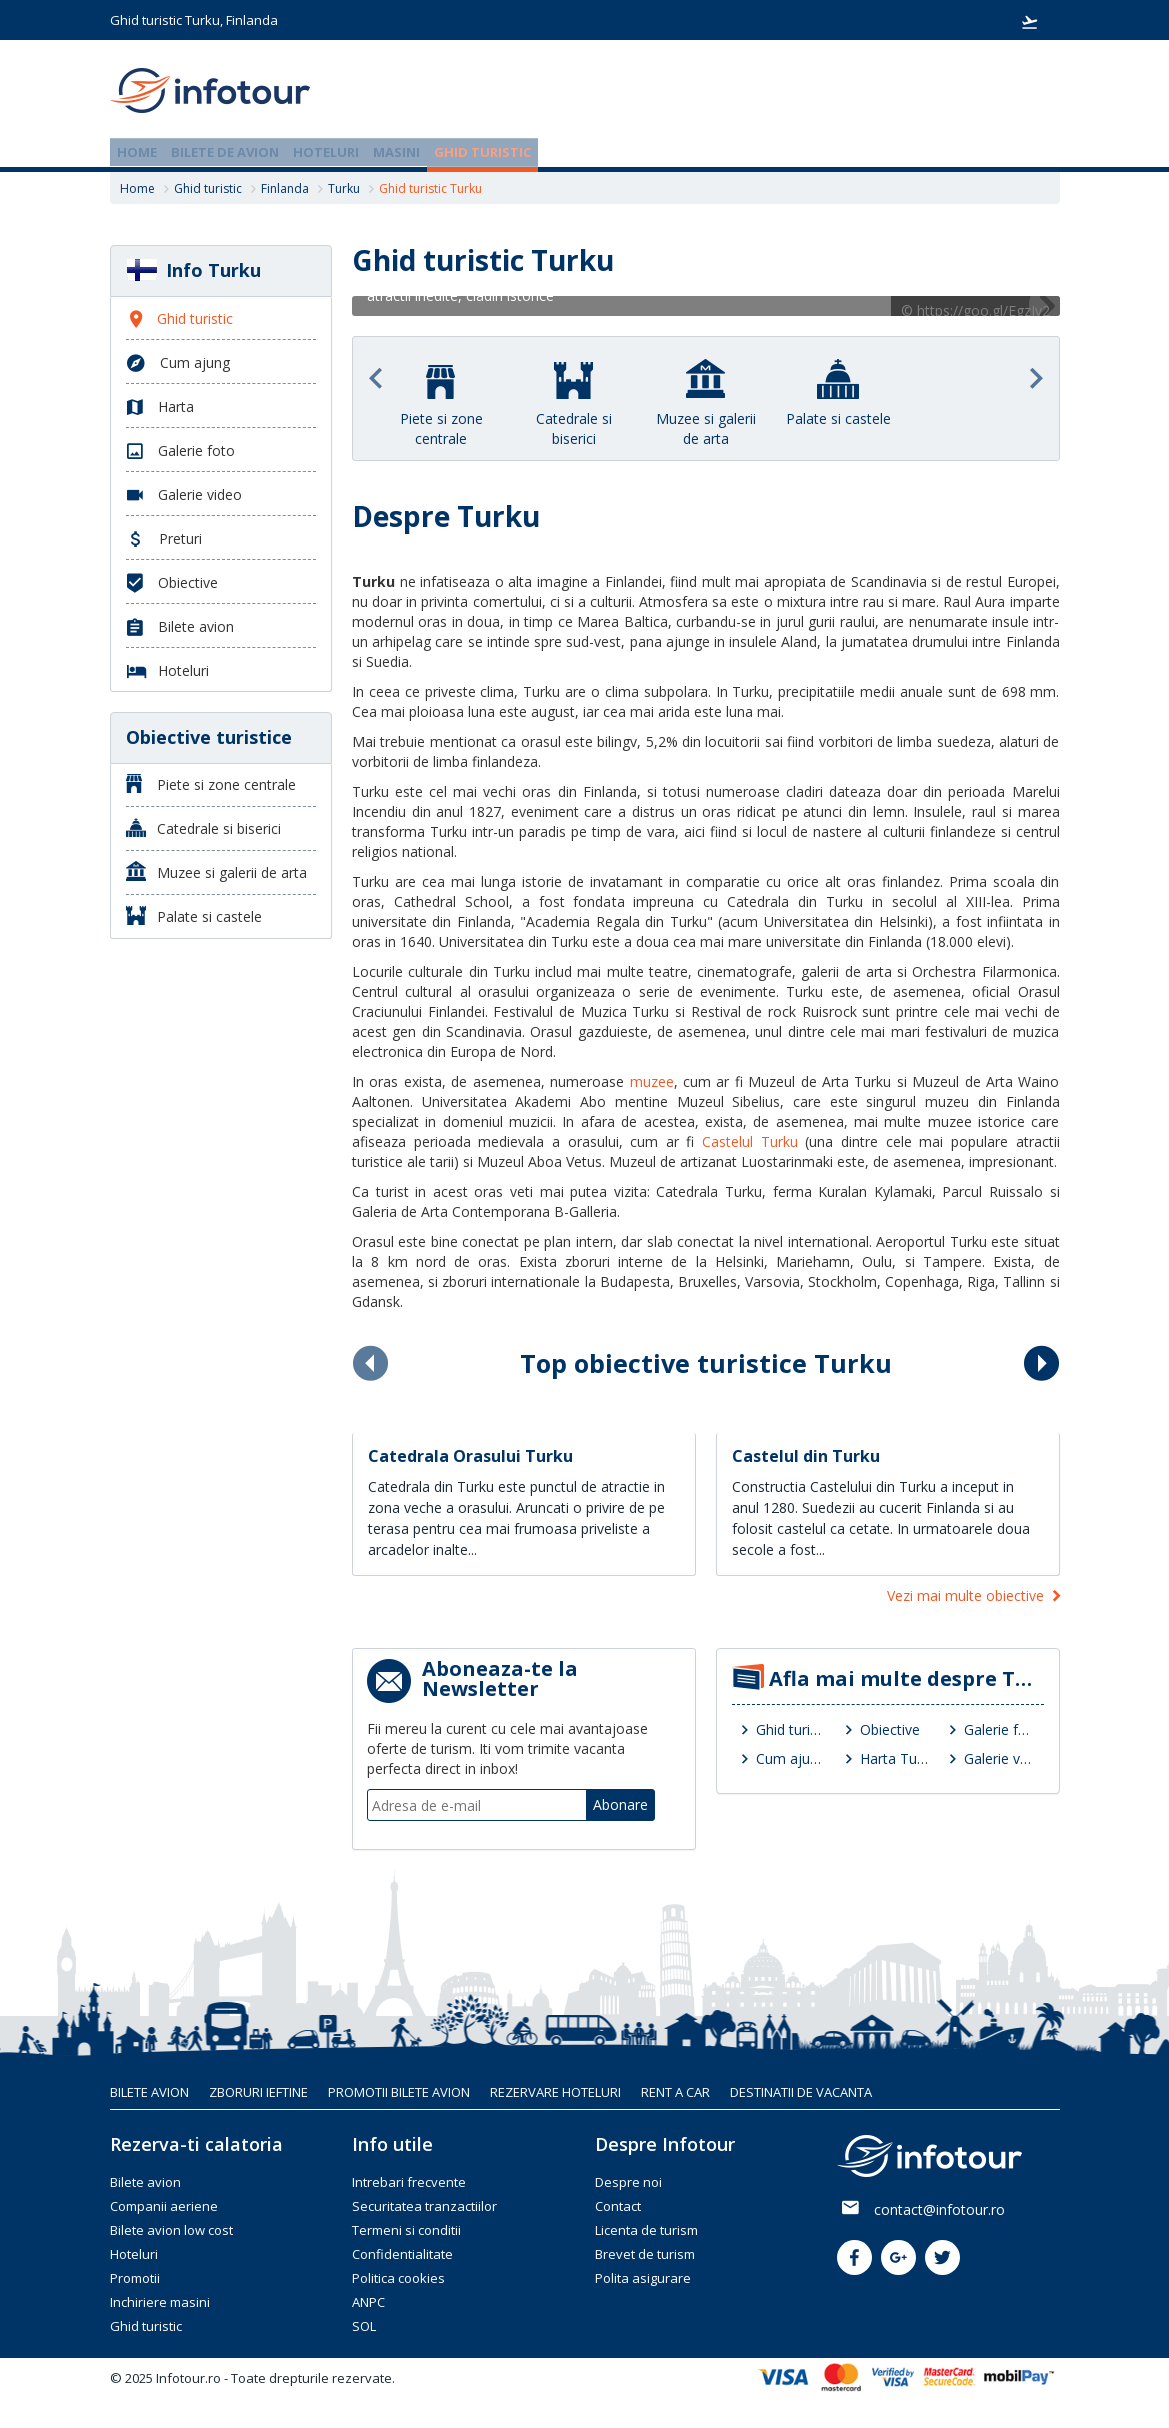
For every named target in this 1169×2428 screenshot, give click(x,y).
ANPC (368, 2302)
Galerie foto (1002, 1729)
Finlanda (285, 188)
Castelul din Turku (806, 1456)
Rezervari (1029, 22)
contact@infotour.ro (939, 2209)
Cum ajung (791, 1758)
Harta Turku (898, 1758)
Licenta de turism (646, 2230)
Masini (396, 152)
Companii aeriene (164, 2206)
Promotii (135, 2278)
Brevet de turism (645, 2254)
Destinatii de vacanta (801, 2092)
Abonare (620, 1804)
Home (137, 152)
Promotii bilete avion (399, 2092)
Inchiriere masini (160, 2302)
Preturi (164, 539)
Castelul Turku (750, 1141)
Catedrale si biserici (203, 828)
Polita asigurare (643, 2278)
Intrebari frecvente (409, 2182)
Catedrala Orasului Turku (470, 1456)
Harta (160, 407)
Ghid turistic (482, 152)
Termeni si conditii (406, 2230)
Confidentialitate (402, 2254)
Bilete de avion (225, 152)
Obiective (890, 1729)
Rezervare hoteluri (555, 2092)
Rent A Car (675, 2092)
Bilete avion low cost (171, 2230)
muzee (652, 1081)
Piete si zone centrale (211, 784)
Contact (618, 2206)
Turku (344, 188)
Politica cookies (398, 2278)
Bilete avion (180, 627)
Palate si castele (194, 916)
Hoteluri (326, 152)
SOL (364, 2326)
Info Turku (193, 270)
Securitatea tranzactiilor (424, 2206)
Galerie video (1006, 1758)
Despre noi (628, 2182)
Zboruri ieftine (258, 2092)
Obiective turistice (209, 737)
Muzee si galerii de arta (216, 871)
